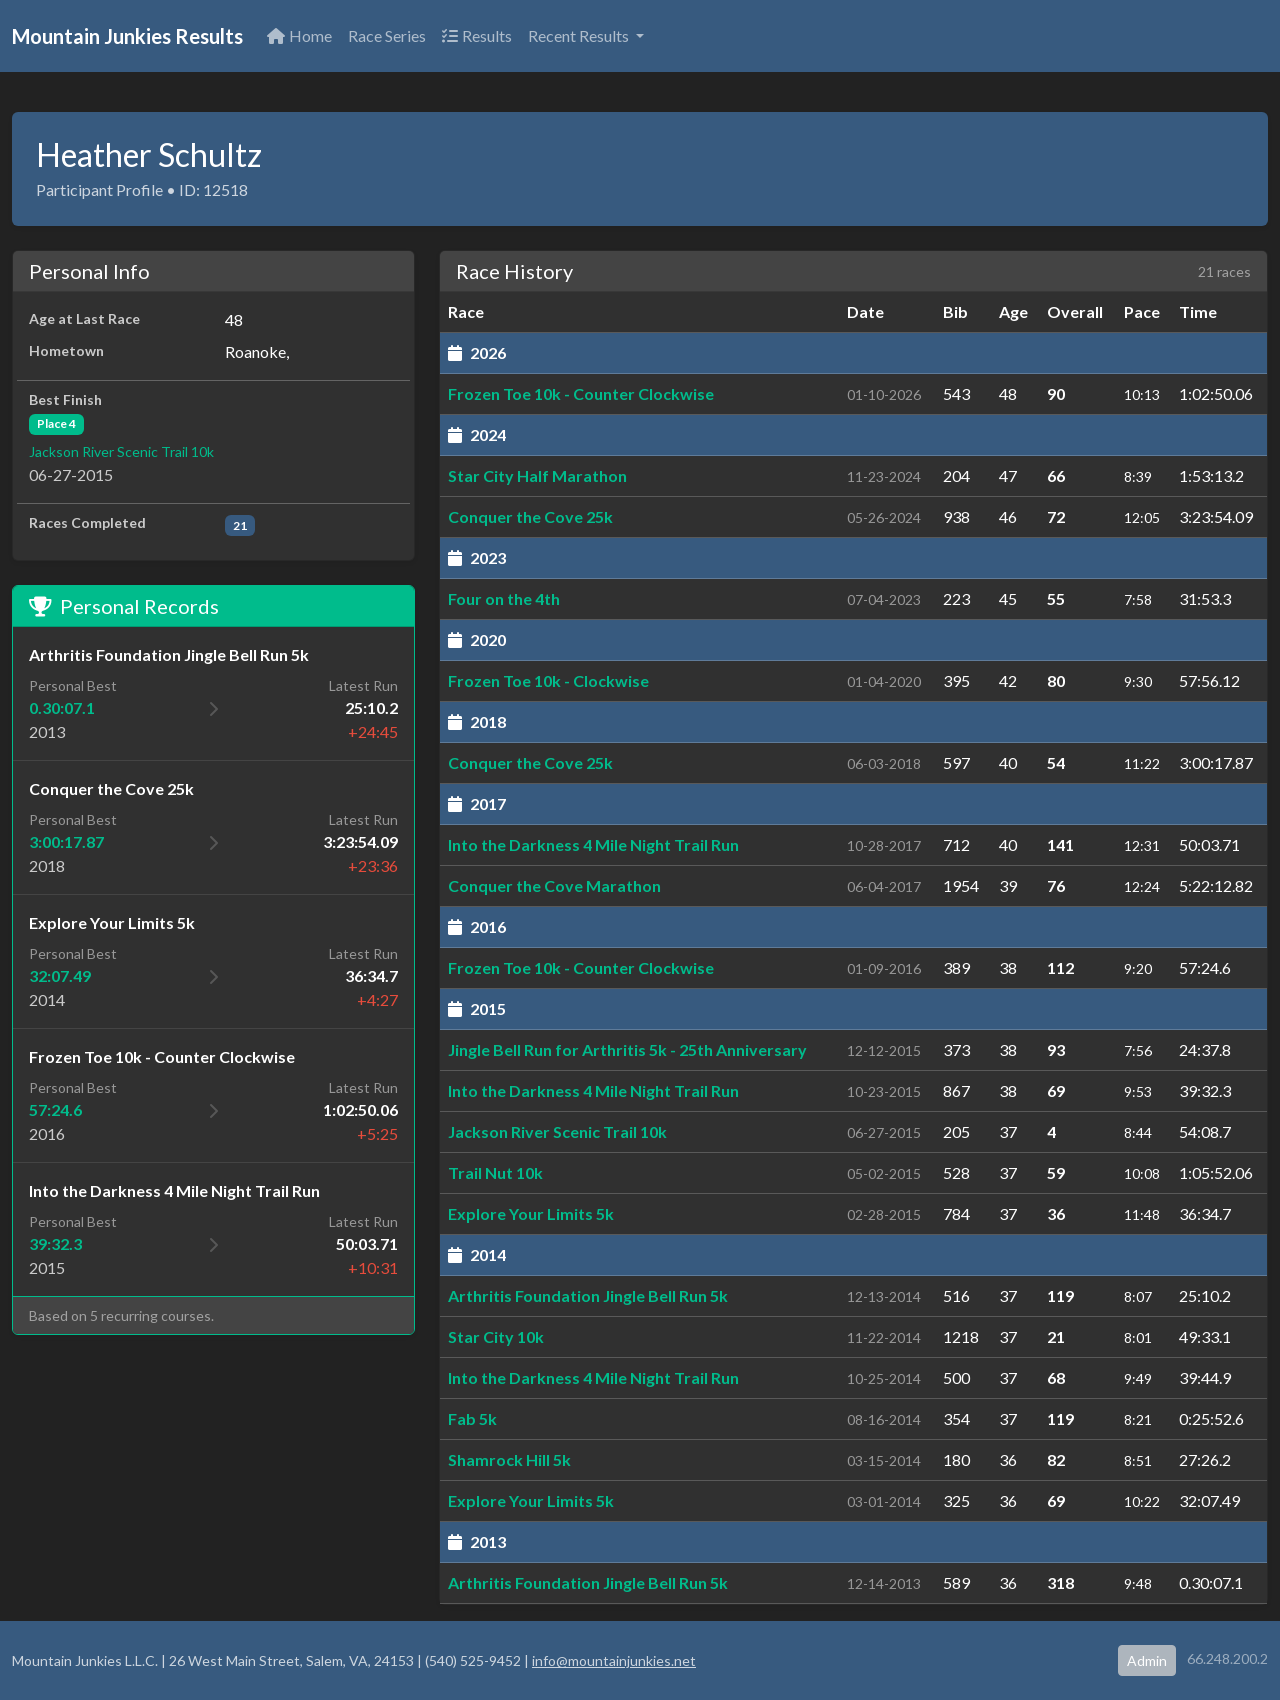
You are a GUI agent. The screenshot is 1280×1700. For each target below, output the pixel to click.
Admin (1147, 1660)
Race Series (387, 35)
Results (477, 35)
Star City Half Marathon (537, 475)
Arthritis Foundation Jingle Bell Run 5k (588, 1295)
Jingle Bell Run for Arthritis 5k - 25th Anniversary (627, 1049)
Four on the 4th (504, 598)
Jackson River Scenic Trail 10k (121, 451)
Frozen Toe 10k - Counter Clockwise (581, 393)
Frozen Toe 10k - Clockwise (548, 680)
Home (299, 35)
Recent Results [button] (580, 35)
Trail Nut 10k (495, 1172)
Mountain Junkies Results (127, 36)
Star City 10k (496, 1336)
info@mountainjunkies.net (614, 1660)
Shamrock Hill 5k (509, 1459)
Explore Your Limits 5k (531, 1213)
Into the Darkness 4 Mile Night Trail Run (593, 844)
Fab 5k (472, 1418)
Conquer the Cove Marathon (554, 885)
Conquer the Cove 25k (530, 516)
